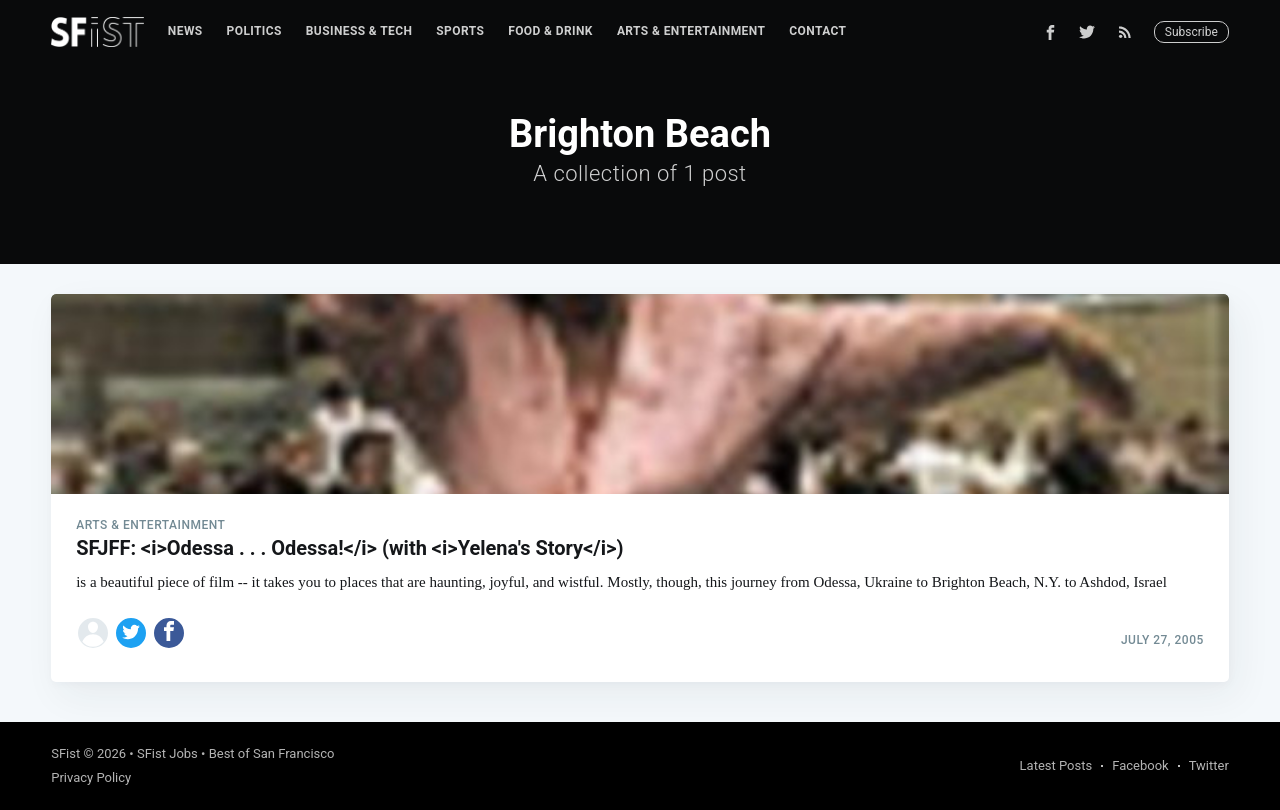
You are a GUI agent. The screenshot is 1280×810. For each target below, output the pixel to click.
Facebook (1140, 765)
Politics (254, 31)
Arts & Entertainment (691, 31)
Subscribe (1191, 32)
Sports (460, 31)
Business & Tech (359, 31)
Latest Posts (1056, 765)
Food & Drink (550, 31)
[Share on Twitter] (131, 633)
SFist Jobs (167, 753)
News (185, 31)
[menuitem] (185, 31)
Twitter (1209, 765)
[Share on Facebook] (169, 633)
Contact (817, 31)
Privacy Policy (91, 777)
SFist (65, 753)
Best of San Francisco (272, 753)
